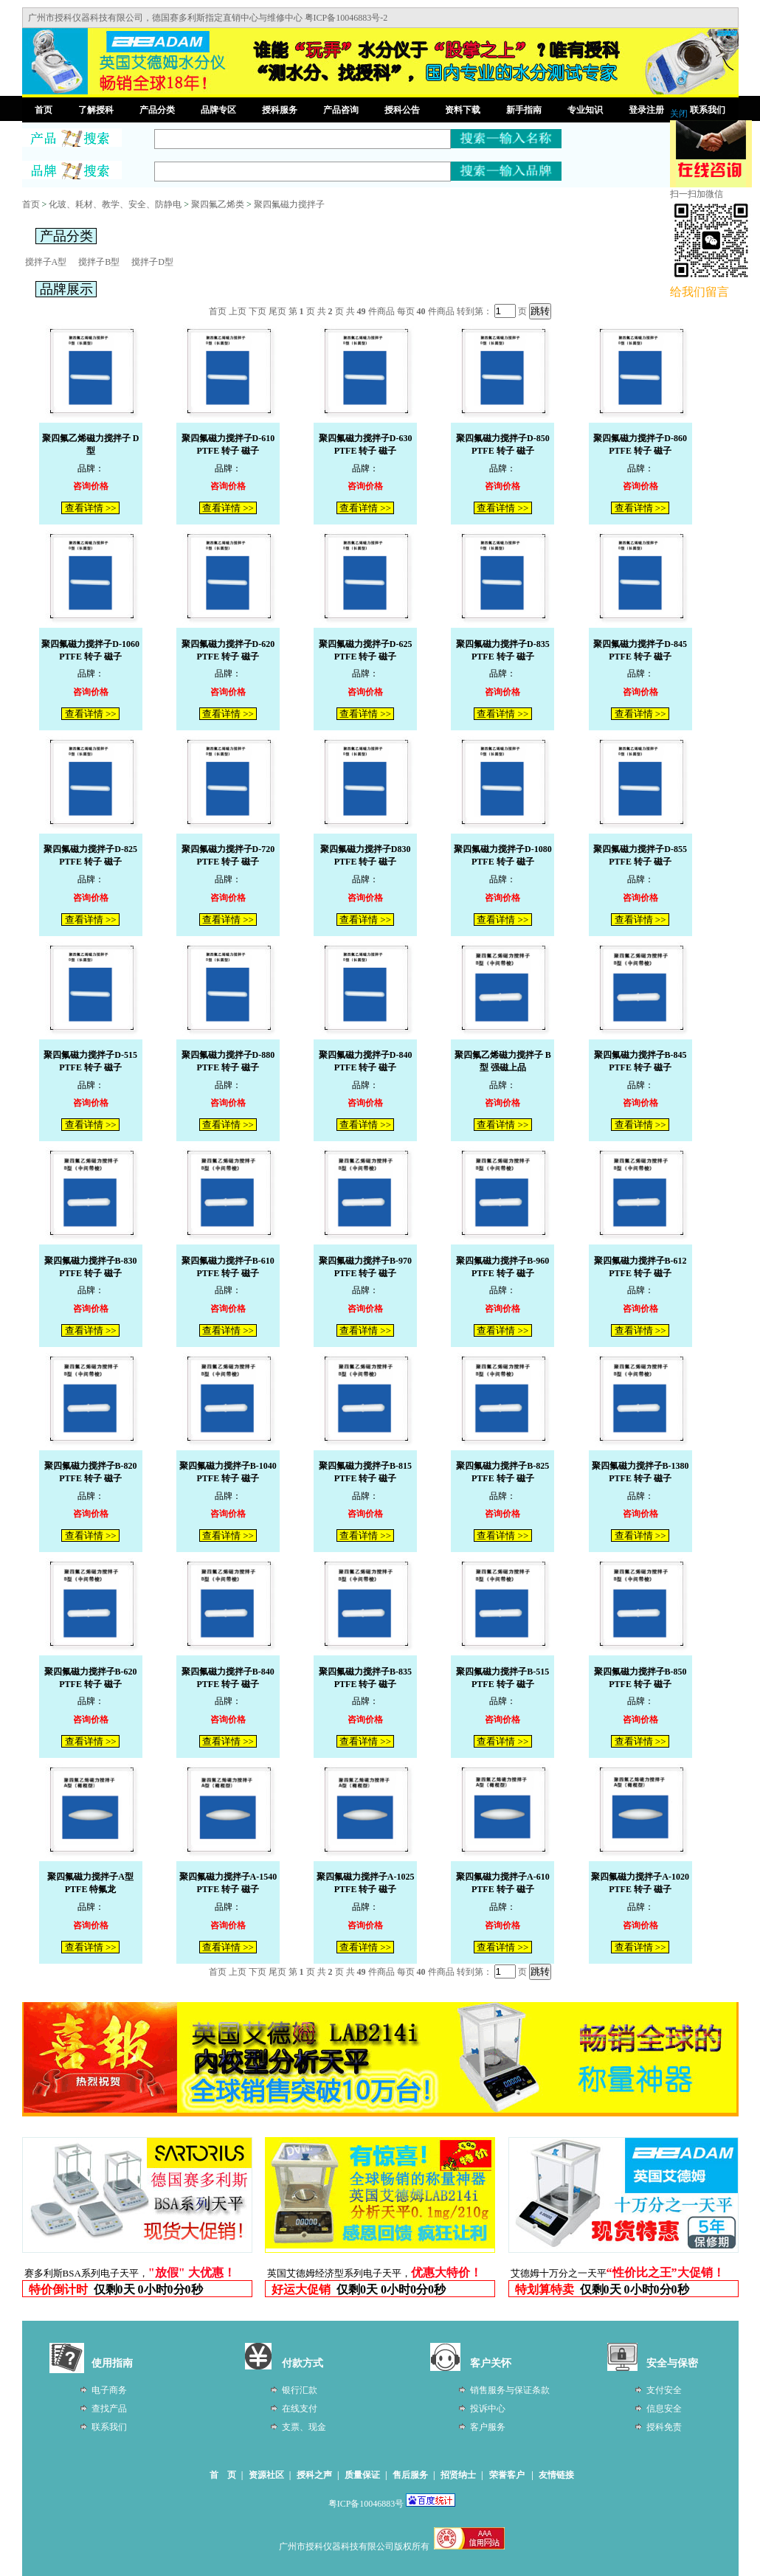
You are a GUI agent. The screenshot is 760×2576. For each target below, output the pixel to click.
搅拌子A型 (46, 262)
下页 (257, 311)
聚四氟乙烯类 (217, 204)
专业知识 (585, 110)
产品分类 (157, 110)
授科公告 (402, 110)
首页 (43, 110)
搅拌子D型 (152, 262)
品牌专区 (218, 110)
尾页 (277, 311)
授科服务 (279, 110)
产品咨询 (341, 110)
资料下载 (462, 110)
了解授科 (96, 110)
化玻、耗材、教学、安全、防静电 (115, 204)
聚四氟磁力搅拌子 (289, 204)
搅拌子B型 (99, 262)
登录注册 (646, 110)
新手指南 (524, 110)
